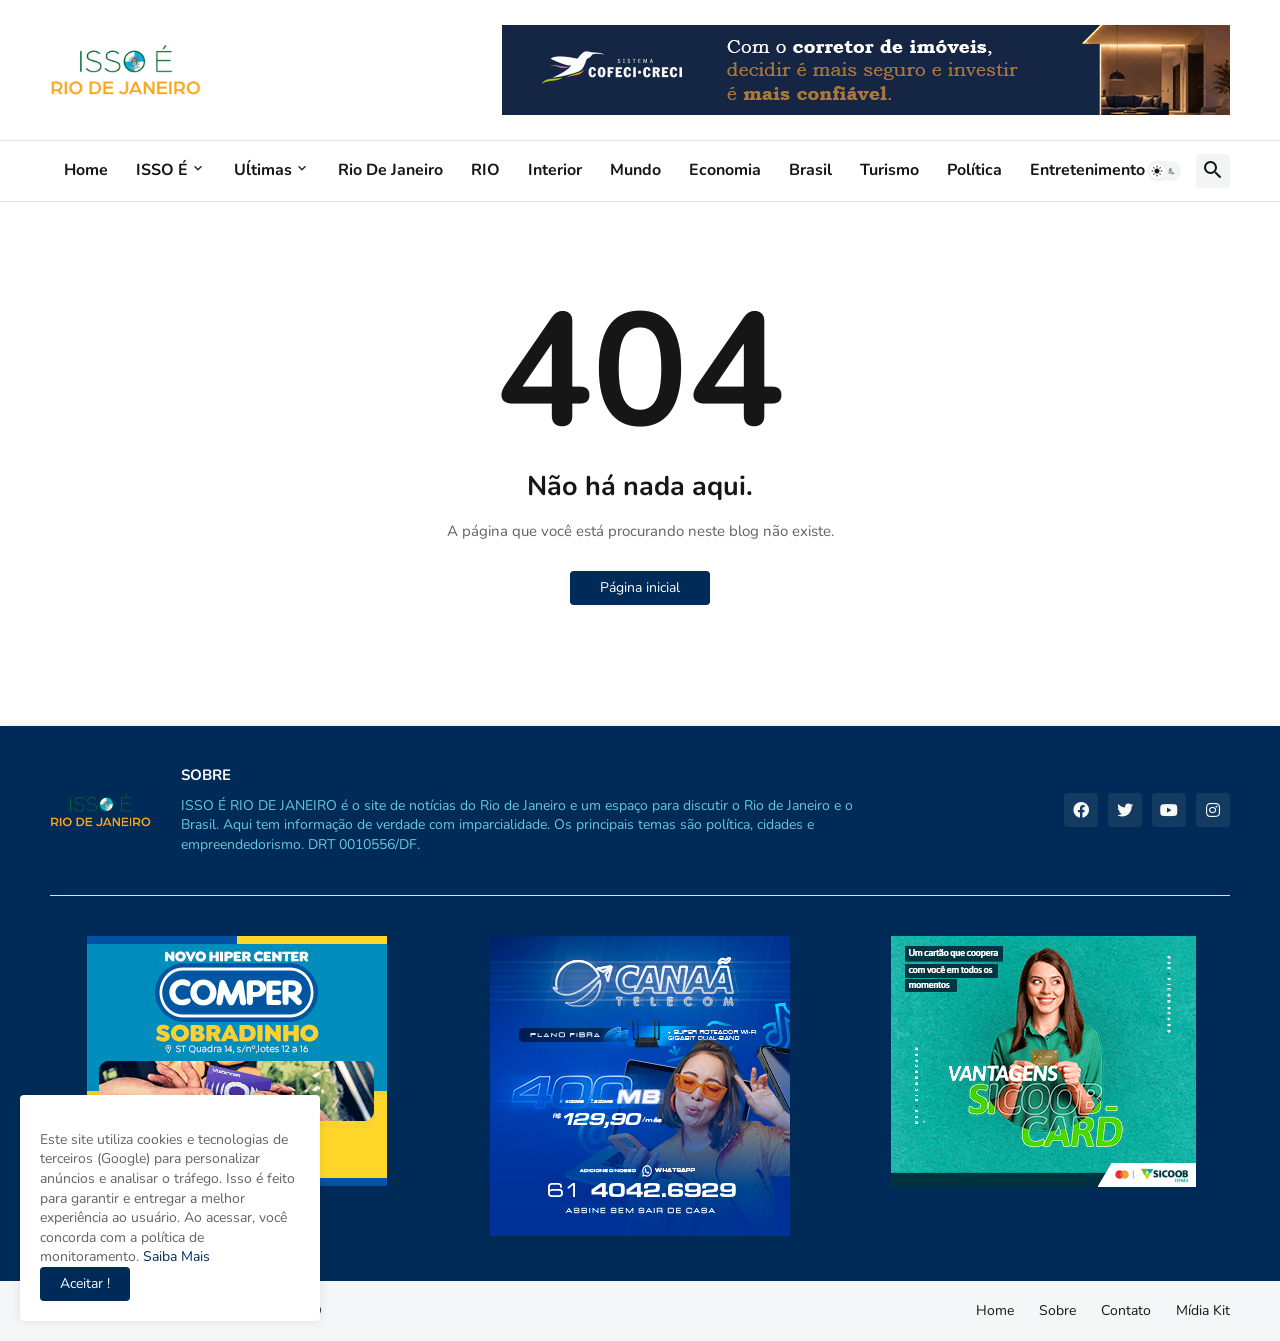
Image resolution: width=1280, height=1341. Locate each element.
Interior (555, 170)
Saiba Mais (174, 1256)
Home (86, 170)
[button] (1164, 171)
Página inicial (640, 587)
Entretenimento (1087, 170)
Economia (725, 170)
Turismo (889, 170)
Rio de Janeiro (390, 170)
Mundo (635, 170)
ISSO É (162, 170)
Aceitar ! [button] (85, 1283)
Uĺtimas (263, 170)
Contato (1126, 1310)
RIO (485, 170)
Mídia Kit (1203, 1310)
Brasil (810, 170)
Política (974, 170)
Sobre (1057, 1310)
